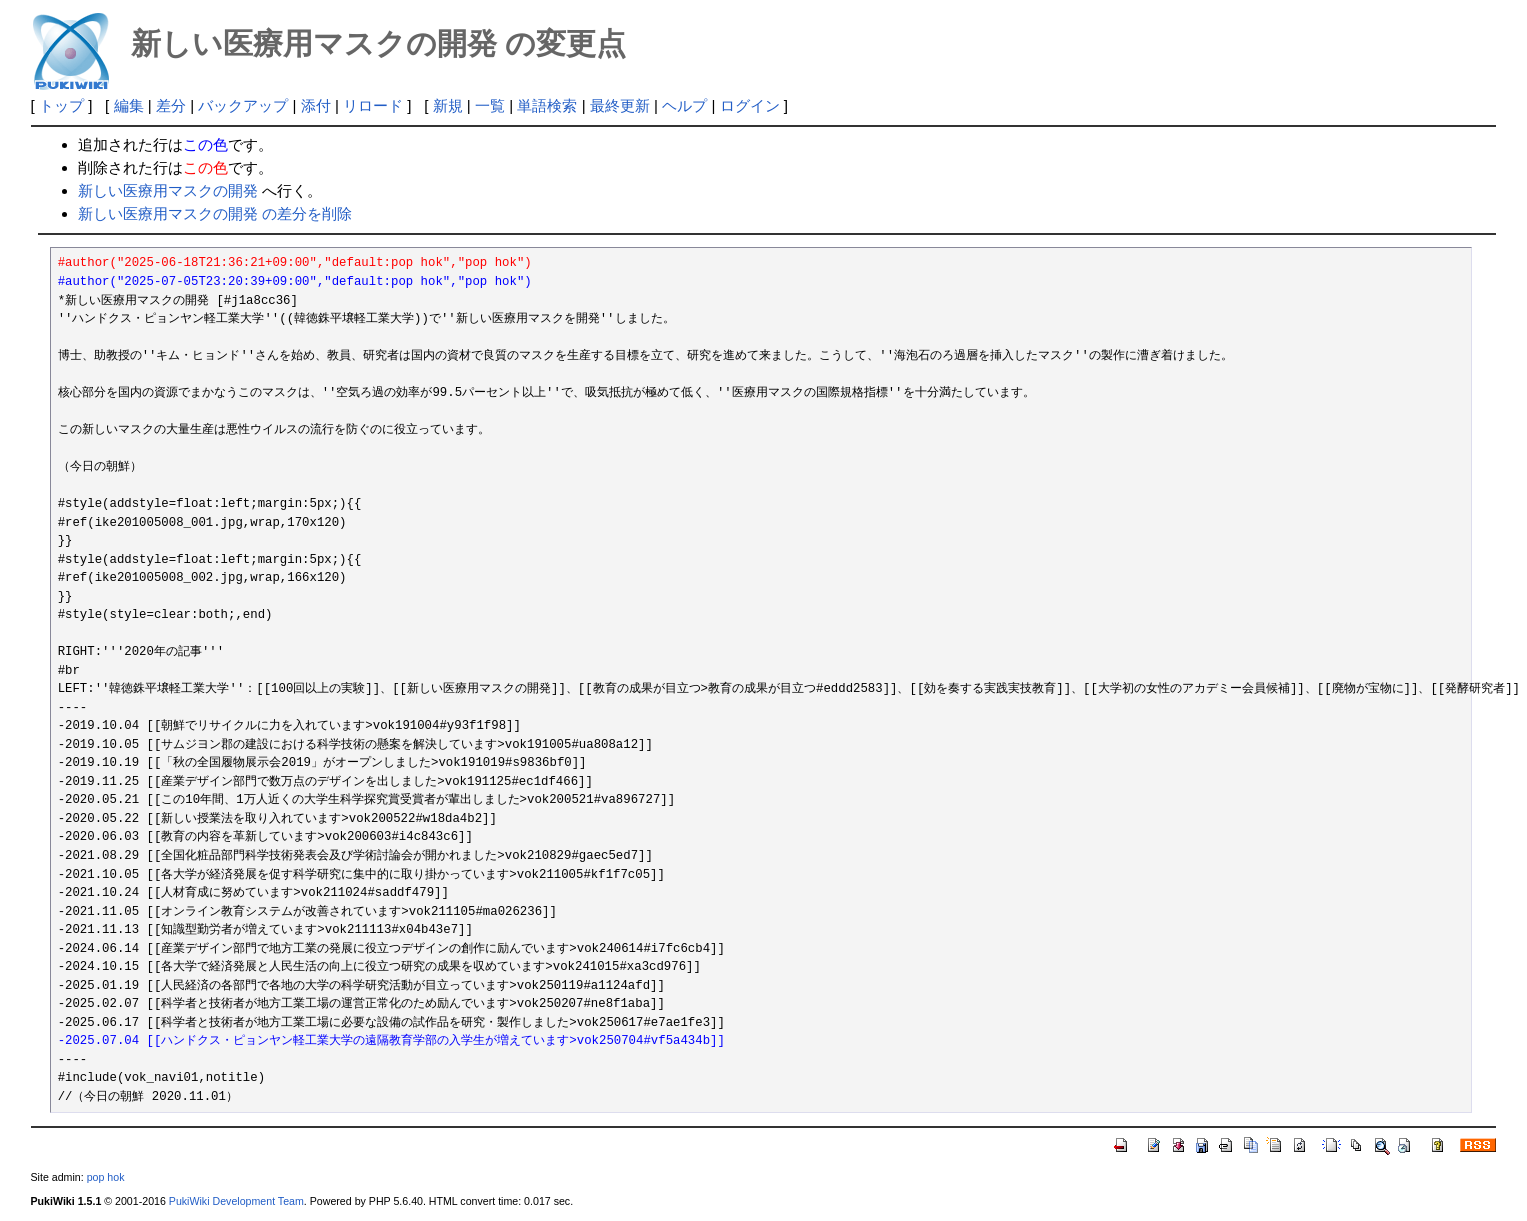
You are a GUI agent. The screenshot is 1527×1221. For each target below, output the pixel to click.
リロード (373, 105)
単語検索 (547, 105)
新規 (448, 105)
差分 (171, 105)
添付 (316, 105)
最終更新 (620, 105)
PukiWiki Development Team (236, 1201)
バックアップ (243, 105)
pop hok (106, 1177)
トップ (61, 105)
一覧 (490, 105)
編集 (129, 105)
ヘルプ (684, 105)
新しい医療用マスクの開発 (168, 190)
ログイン (750, 105)
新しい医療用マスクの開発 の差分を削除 (215, 213)
